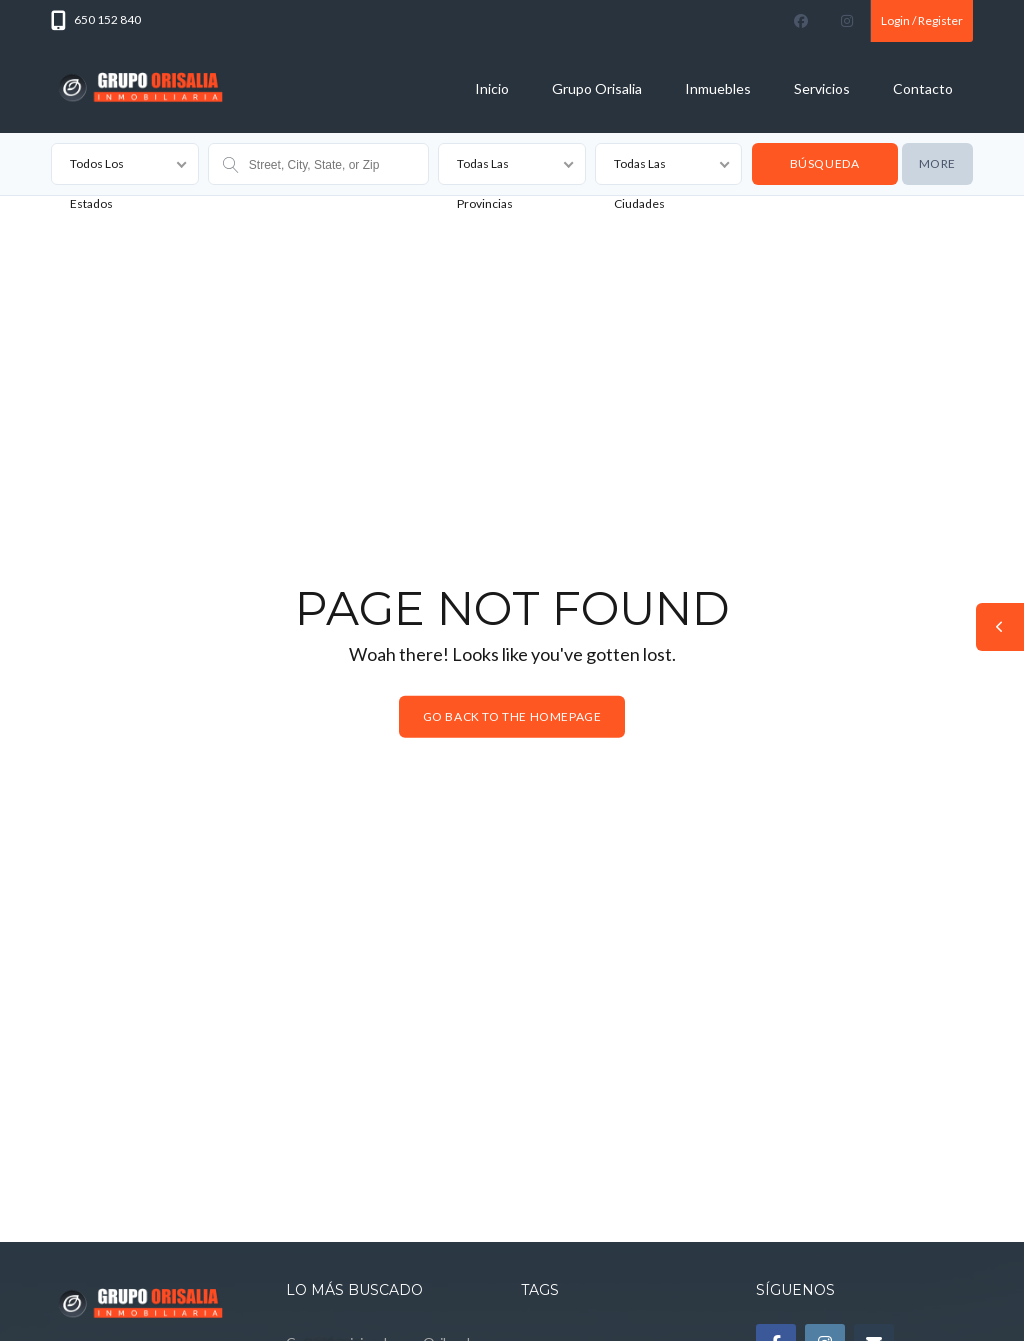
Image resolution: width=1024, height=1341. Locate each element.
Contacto (923, 88)
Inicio (492, 88)
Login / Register (922, 20)
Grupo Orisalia (597, 88)
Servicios (822, 88)
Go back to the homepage (512, 716)
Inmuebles (718, 88)
